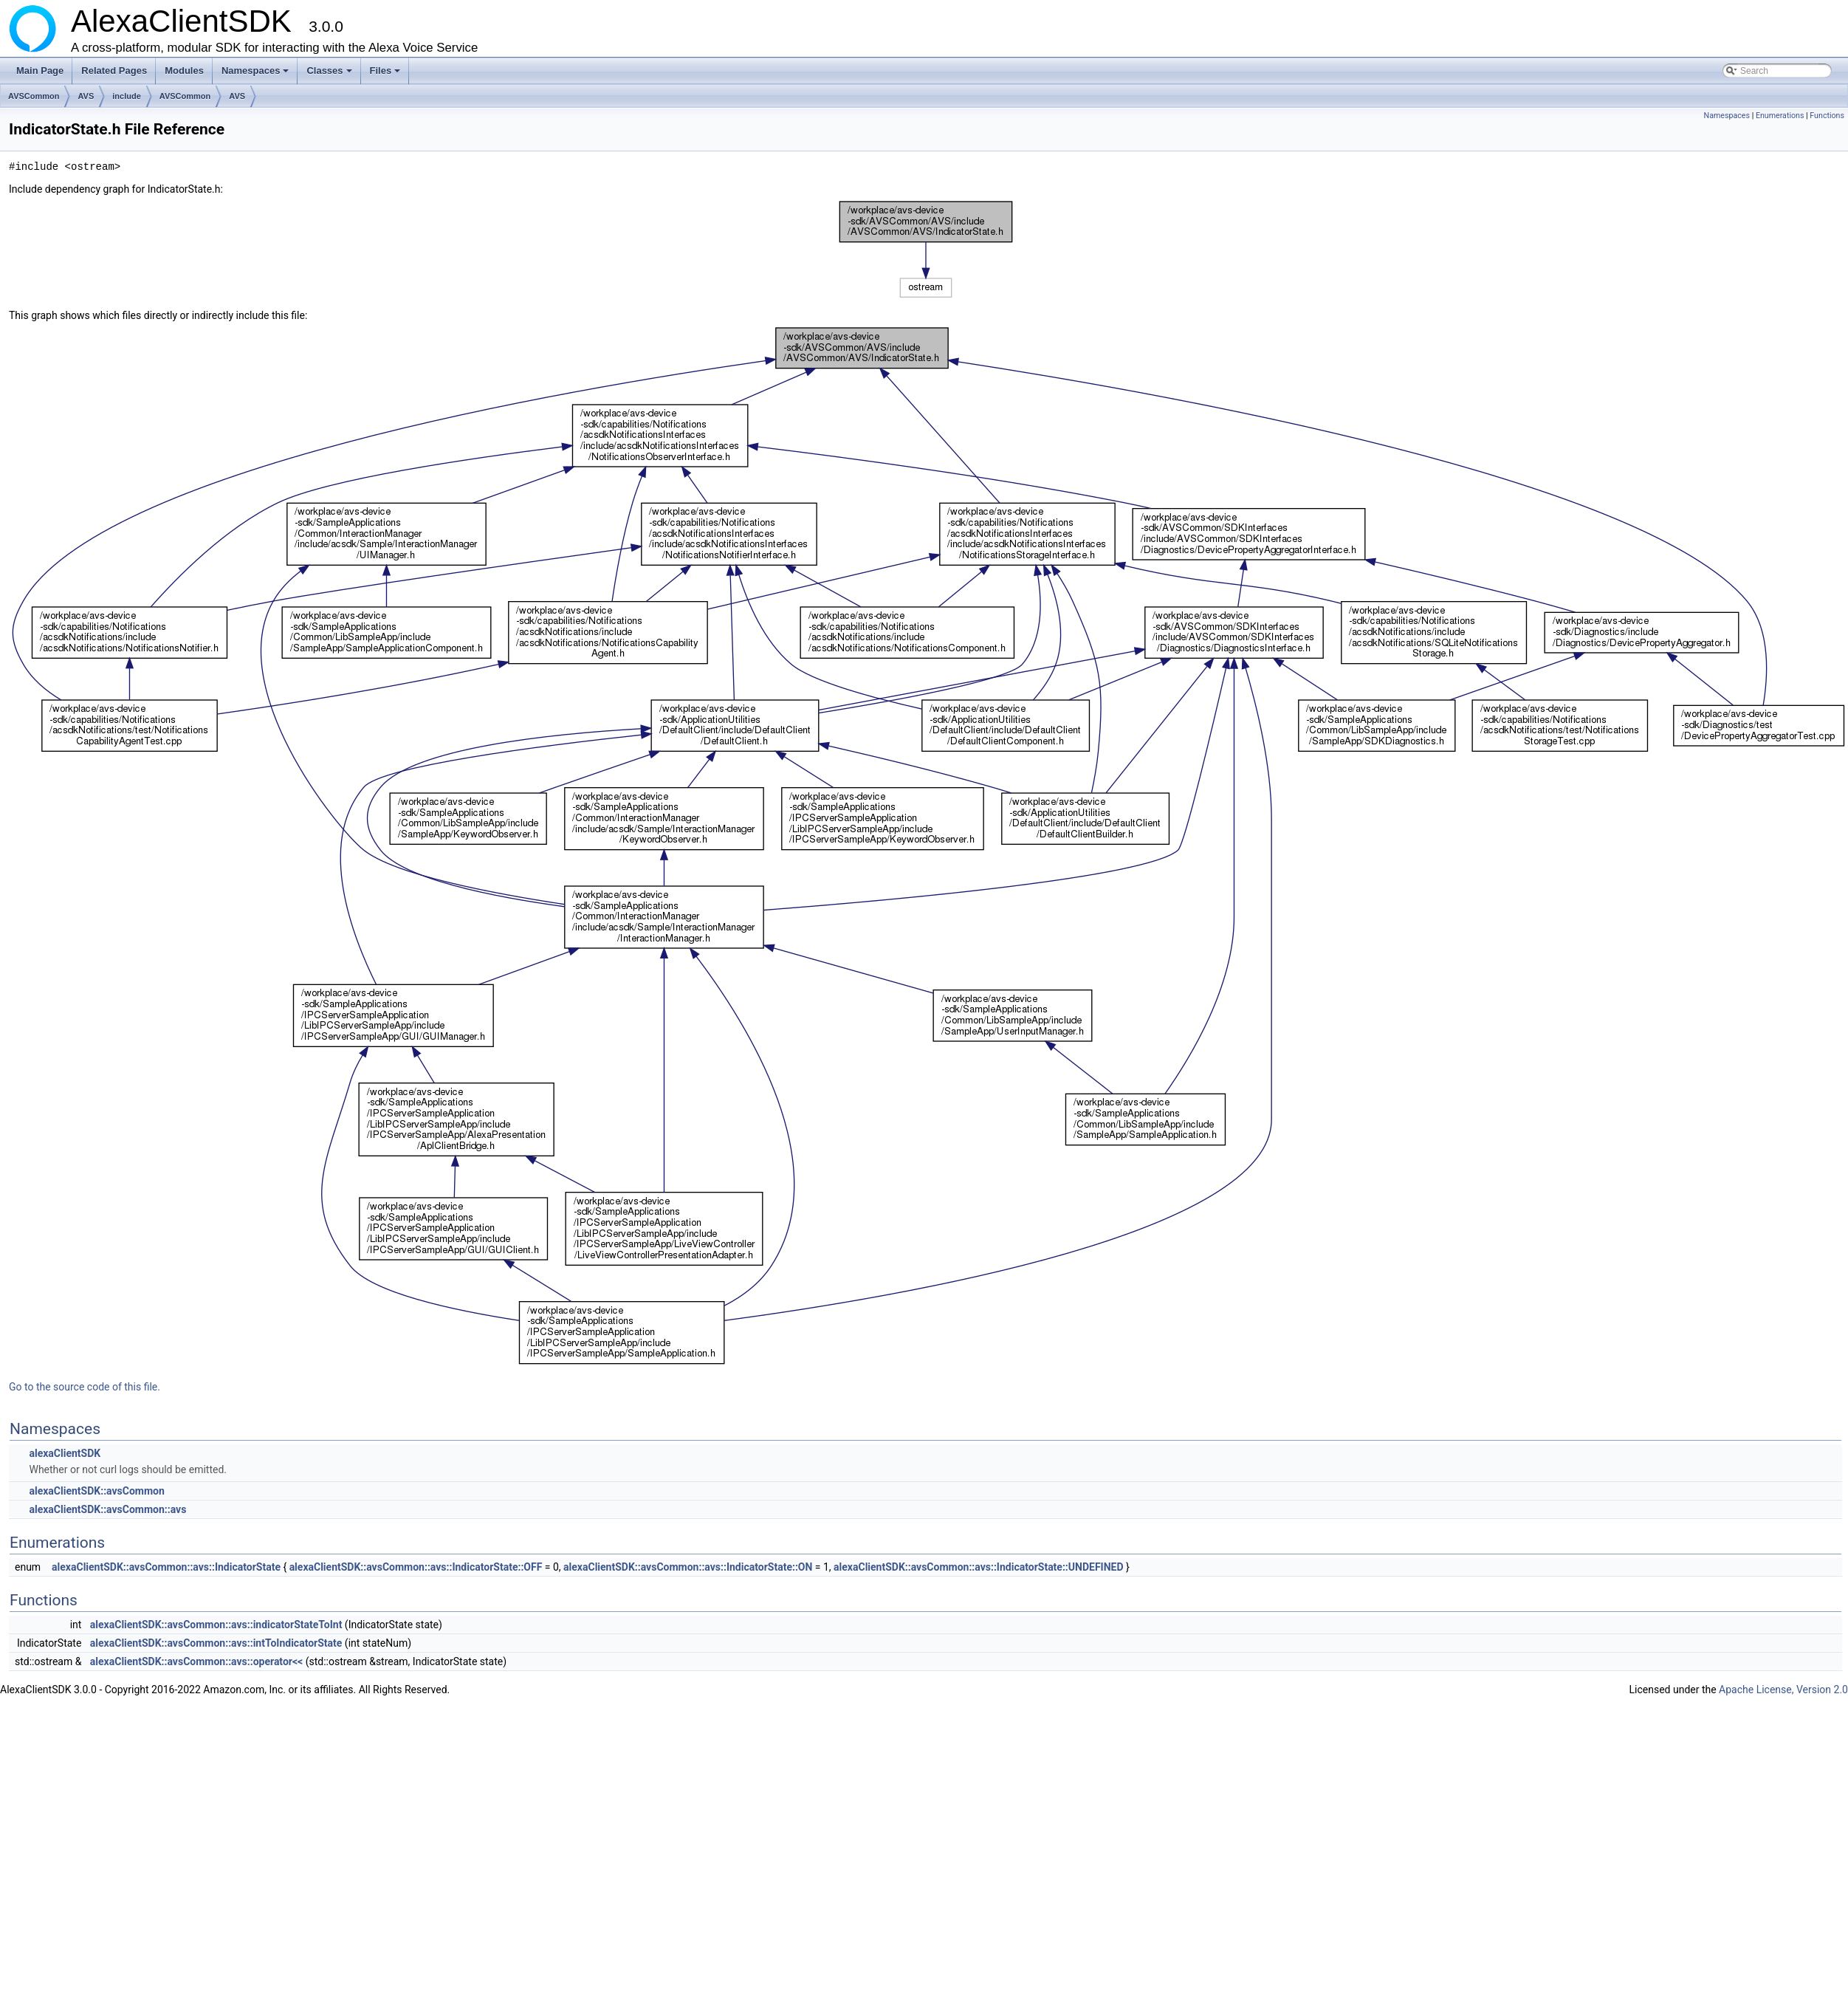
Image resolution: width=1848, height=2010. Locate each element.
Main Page (39, 70)
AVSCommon (33, 96)
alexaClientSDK (64, 1453)
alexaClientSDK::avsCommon (96, 1491)
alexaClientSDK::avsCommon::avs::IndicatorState (166, 1567)
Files (386, 74)
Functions (1827, 115)
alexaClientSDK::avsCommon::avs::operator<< (196, 1661)
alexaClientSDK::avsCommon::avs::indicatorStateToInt (216, 1624)
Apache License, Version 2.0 (1783, 1689)
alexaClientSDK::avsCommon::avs (107, 1509)
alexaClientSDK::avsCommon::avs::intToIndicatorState (216, 1643)
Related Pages (114, 70)
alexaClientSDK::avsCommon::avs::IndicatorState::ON (687, 1567)
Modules (184, 70)
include (126, 96)
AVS (86, 96)
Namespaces (256, 74)
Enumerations (1780, 115)
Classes (330, 74)
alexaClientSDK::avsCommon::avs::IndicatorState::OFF (416, 1567)
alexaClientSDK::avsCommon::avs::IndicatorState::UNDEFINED (978, 1567)
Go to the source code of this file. (84, 1387)
